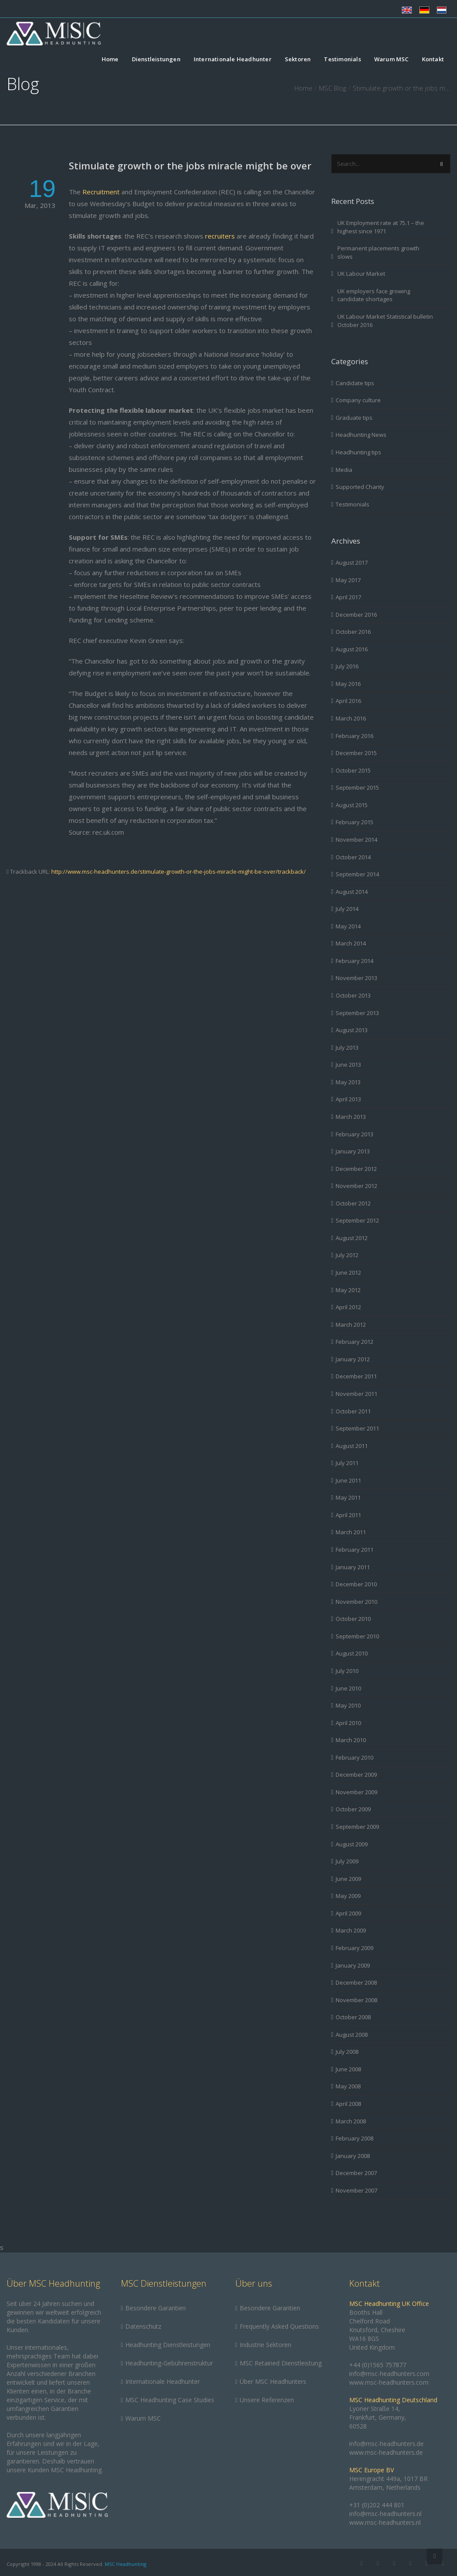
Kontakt (433, 59)
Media (344, 470)
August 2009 (352, 1844)
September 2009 (357, 1827)
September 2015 (357, 787)
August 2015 (352, 805)
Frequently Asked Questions (279, 2326)
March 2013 (351, 1117)
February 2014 (354, 961)
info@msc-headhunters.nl (385, 2513)
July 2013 (347, 1047)
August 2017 (352, 562)
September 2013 (357, 1013)
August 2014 (352, 892)
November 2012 (356, 1186)
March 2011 (351, 1532)
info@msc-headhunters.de (386, 2443)
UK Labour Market (361, 274)
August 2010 (352, 1653)
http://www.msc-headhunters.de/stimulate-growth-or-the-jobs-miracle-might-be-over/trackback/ (178, 871)
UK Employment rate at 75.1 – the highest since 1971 (380, 227)
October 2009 (353, 1809)
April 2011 (348, 1515)
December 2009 (356, 1774)
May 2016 (348, 684)
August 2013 (352, 1030)
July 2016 (347, 666)
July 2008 (347, 2052)
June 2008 (348, 2069)
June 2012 (348, 1272)
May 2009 (348, 1896)
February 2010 (354, 1757)
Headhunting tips (358, 452)
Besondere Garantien (155, 2308)
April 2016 (348, 701)
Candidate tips (355, 383)
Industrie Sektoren (265, 2345)
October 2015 (353, 770)
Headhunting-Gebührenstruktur (169, 2363)
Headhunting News (361, 435)
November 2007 (356, 2190)
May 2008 (348, 2086)
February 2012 (354, 1342)
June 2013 (348, 1064)
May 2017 (348, 580)
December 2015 (356, 753)
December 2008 (356, 1982)
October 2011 (353, 1411)
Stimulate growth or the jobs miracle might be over (190, 165)
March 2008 (351, 2121)
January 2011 (353, 1567)
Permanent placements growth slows (378, 252)
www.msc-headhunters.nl (385, 2522)
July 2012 (347, 1255)
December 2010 (356, 1584)
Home (110, 59)
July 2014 (347, 909)
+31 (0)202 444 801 (376, 2505)
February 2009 (354, 1948)
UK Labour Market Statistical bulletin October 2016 (385, 321)
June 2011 (348, 1480)
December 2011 (356, 1376)
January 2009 (353, 1965)
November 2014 (356, 839)
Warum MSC (391, 59)
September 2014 (357, 874)
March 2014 (351, 943)
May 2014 (348, 926)
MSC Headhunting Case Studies (169, 2400)
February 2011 (354, 1549)
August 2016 (352, 649)
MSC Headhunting (125, 2564)
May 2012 (348, 1290)
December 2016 (356, 615)
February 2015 (354, 822)
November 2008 (356, 2000)
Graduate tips (354, 418)
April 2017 (348, 597)
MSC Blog (332, 88)
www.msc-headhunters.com (389, 2382)
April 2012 (348, 1307)
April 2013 (348, 1099)
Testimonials (342, 59)
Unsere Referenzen (267, 2400)
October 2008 (353, 2017)
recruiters (220, 236)
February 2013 (354, 1134)
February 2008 (354, 2138)
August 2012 (352, 1238)
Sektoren (298, 59)
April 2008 (348, 2104)
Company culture (358, 400)
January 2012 (353, 1359)
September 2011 (357, 1428)
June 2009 (348, 1879)
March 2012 (351, 1324)
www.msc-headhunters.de (386, 2452)
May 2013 (348, 1082)
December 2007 (356, 2173)
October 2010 (353, 1619)
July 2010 (347, 1671)
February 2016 (354, 736)
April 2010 (348, 1723)
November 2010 (356, 1602)
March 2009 (351, 1930)
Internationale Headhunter (233, 59)
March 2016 (351, 718)
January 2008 (353, 2156)
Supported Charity (360, 487)
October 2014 (353, 857)
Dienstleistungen (156, 59)
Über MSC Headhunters (273, 2381)
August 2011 (352, 1446)
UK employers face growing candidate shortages (373, 295)
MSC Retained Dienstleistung (281, 2363)
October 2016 (353, 632)
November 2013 (356, 978)
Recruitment (101, 191)
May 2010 (348, 1705)
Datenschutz (143, 2326)
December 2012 (356, 1169)
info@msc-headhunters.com (389, 2373)
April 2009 (348, 1913)
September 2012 (357, 1220)
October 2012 (353, 1203)
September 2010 (357, 1636)
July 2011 (347, 1463)
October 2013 (353, 995)
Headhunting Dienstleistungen (167, 2345)
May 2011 (348, 1497)
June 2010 (348, 1688)
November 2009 (356, 1792)
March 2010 (351, 1740)
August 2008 (352, 2034)
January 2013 (353, 1151)
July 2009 (347, 1861)
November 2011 (356, 1394)
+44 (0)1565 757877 (377, 2365)
